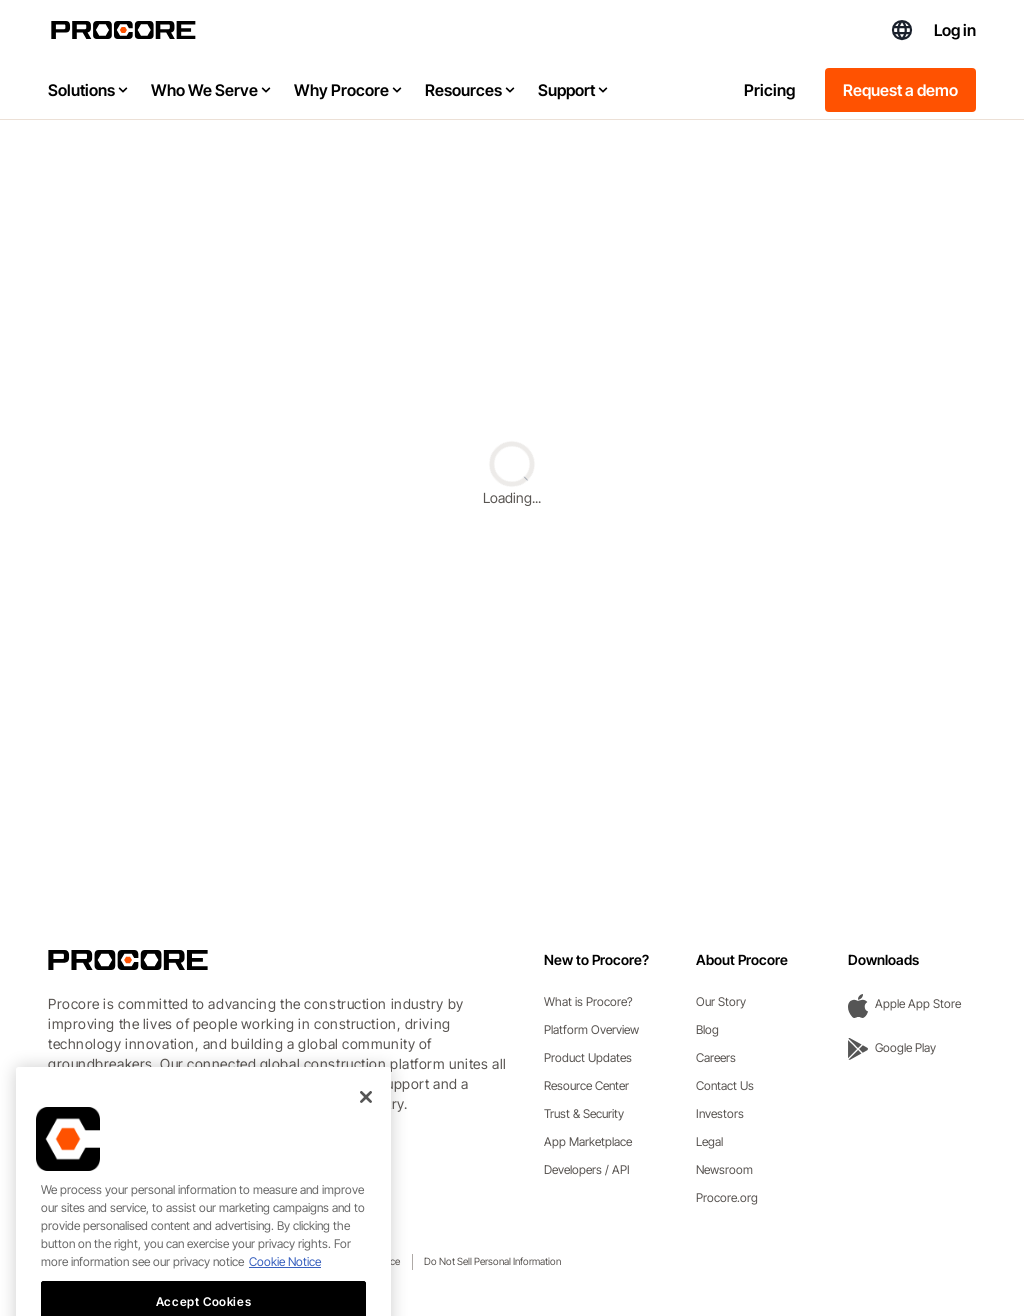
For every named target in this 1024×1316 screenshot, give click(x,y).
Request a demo (900, 90)
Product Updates (588, 1057)
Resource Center (586, 1085)
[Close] (366, 1145)
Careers (716, 1057)
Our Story (721, 1001)
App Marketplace (588, 1141)
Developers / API (587, 1169)
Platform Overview (591, 1029)
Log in (955, 30)
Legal (709, 1141)
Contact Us (725, 1085)
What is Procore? (588, 1001)
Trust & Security (584, 1113)
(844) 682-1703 (857, 30)
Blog (707, 1029)
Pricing (769, 90)
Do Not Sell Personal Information (492, 1261)
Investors (720, 1113)
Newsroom (724, 1169)
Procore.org (727, 1197)
